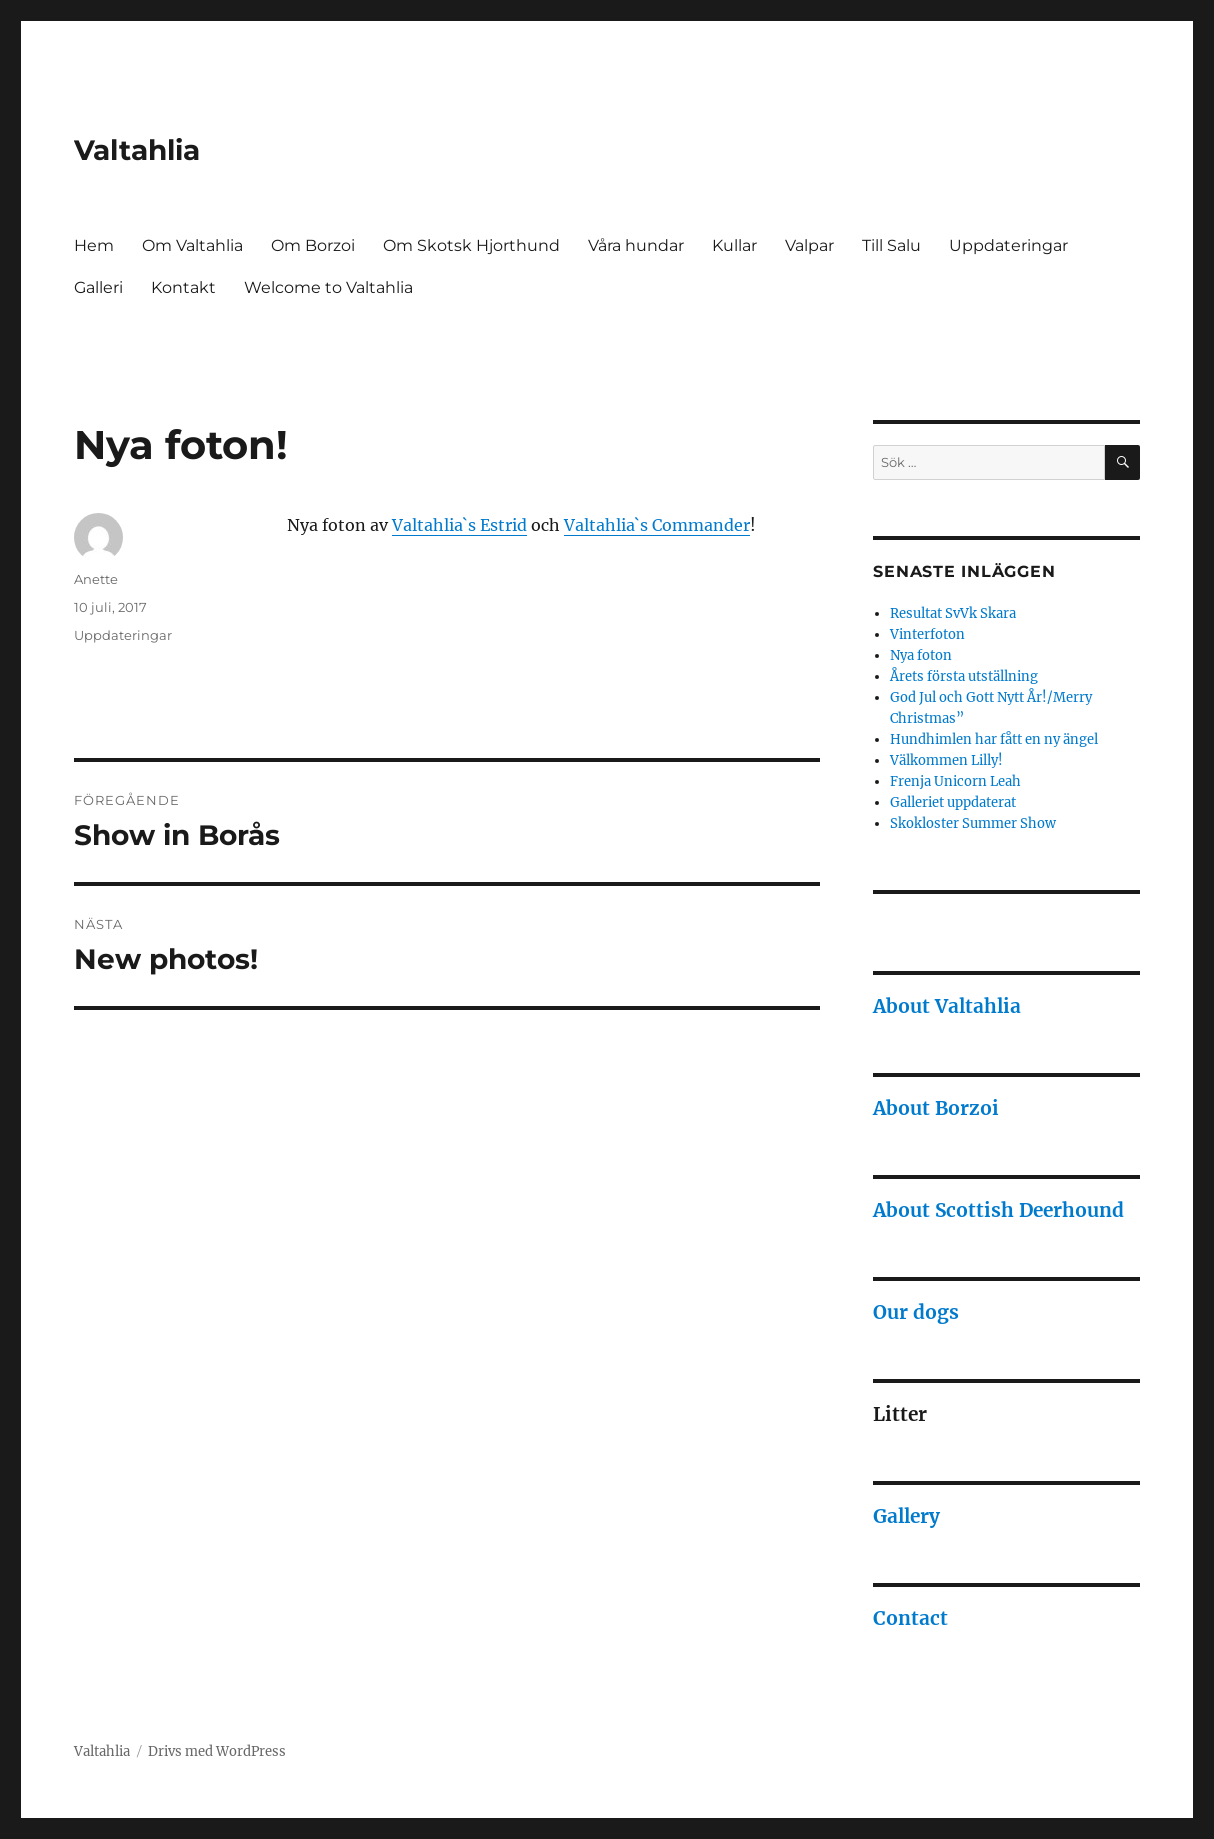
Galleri (98, 287)
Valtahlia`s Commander (657, 525)
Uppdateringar (1008, 245)
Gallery (906, 1516)
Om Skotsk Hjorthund (471, 245)
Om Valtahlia (192, 245)
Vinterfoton (927, 634)
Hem (94, 245)
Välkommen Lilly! (946, 760)
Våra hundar (636, 245)
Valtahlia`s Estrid (459, 525)
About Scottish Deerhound (998, 1210)
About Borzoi (936, 1108)
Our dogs (916, 1312)
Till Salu (891, 245)
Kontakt (183, 287)
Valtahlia (137, 150)
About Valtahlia (947, 1006)
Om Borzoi (313, 245)
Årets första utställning (964, 676)
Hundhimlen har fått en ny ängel (994, 739)
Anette (96, 579)
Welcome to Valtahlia (328, 287)
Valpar (809, 245)
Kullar (734, 245)
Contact (910, 1618)
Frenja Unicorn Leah (955, 781)
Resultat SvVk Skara (953, 613)
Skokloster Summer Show (973, 823)
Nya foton (921, 655)
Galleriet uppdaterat (953, 802)
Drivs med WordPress (217, 1751)
